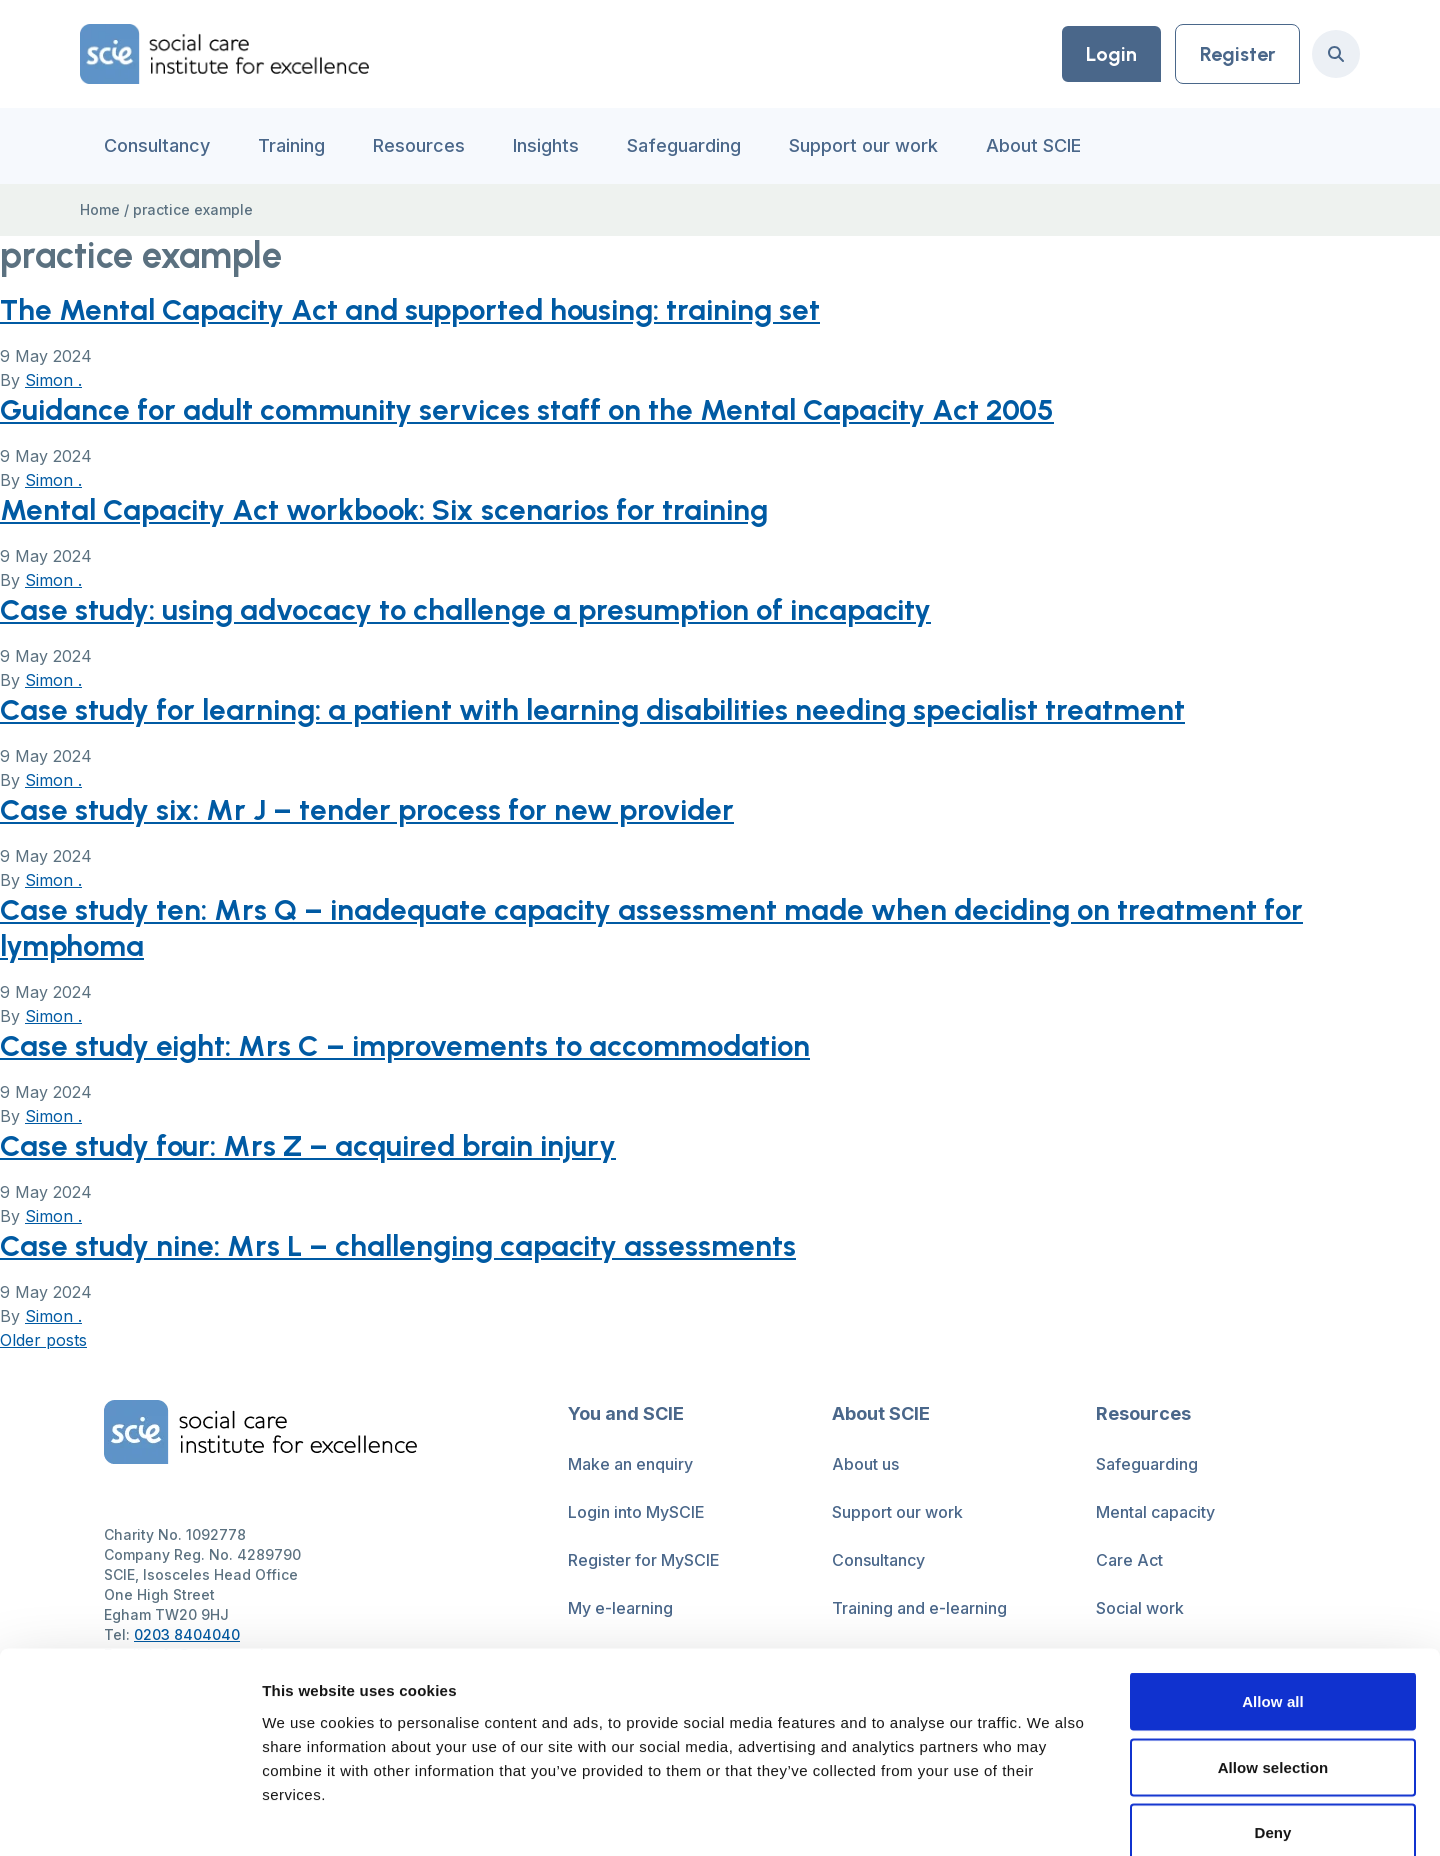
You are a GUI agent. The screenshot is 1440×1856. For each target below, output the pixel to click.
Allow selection (1273, 1659)
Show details (1049, 1816)
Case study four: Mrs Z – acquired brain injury (310, 1145)
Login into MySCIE (636, 1512)
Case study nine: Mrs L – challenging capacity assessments (399, 1245)
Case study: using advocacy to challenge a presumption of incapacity (470, 609)
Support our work (863, 145)
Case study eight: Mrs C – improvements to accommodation (409, 1045)
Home (100, 209)
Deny (1272, 1724)
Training (291, 145)
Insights (546, 145)
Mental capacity (1155, 1512)
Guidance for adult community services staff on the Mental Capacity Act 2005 (531, 409)
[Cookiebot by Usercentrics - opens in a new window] (129, 1817)
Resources (419, 145)
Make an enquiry (630, 1464)
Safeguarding (684, 145)
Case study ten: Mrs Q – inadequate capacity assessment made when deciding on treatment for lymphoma (656, 927)
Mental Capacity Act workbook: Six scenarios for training (388, 509)
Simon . (53, 380)
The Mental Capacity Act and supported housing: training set (414, 309)
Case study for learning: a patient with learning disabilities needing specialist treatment (596, 709)
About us (865, 1464)
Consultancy (157, 145)
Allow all (1273, 1593)
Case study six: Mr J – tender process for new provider (371, 809)
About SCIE (1033, 145)
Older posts (43, 1340)
